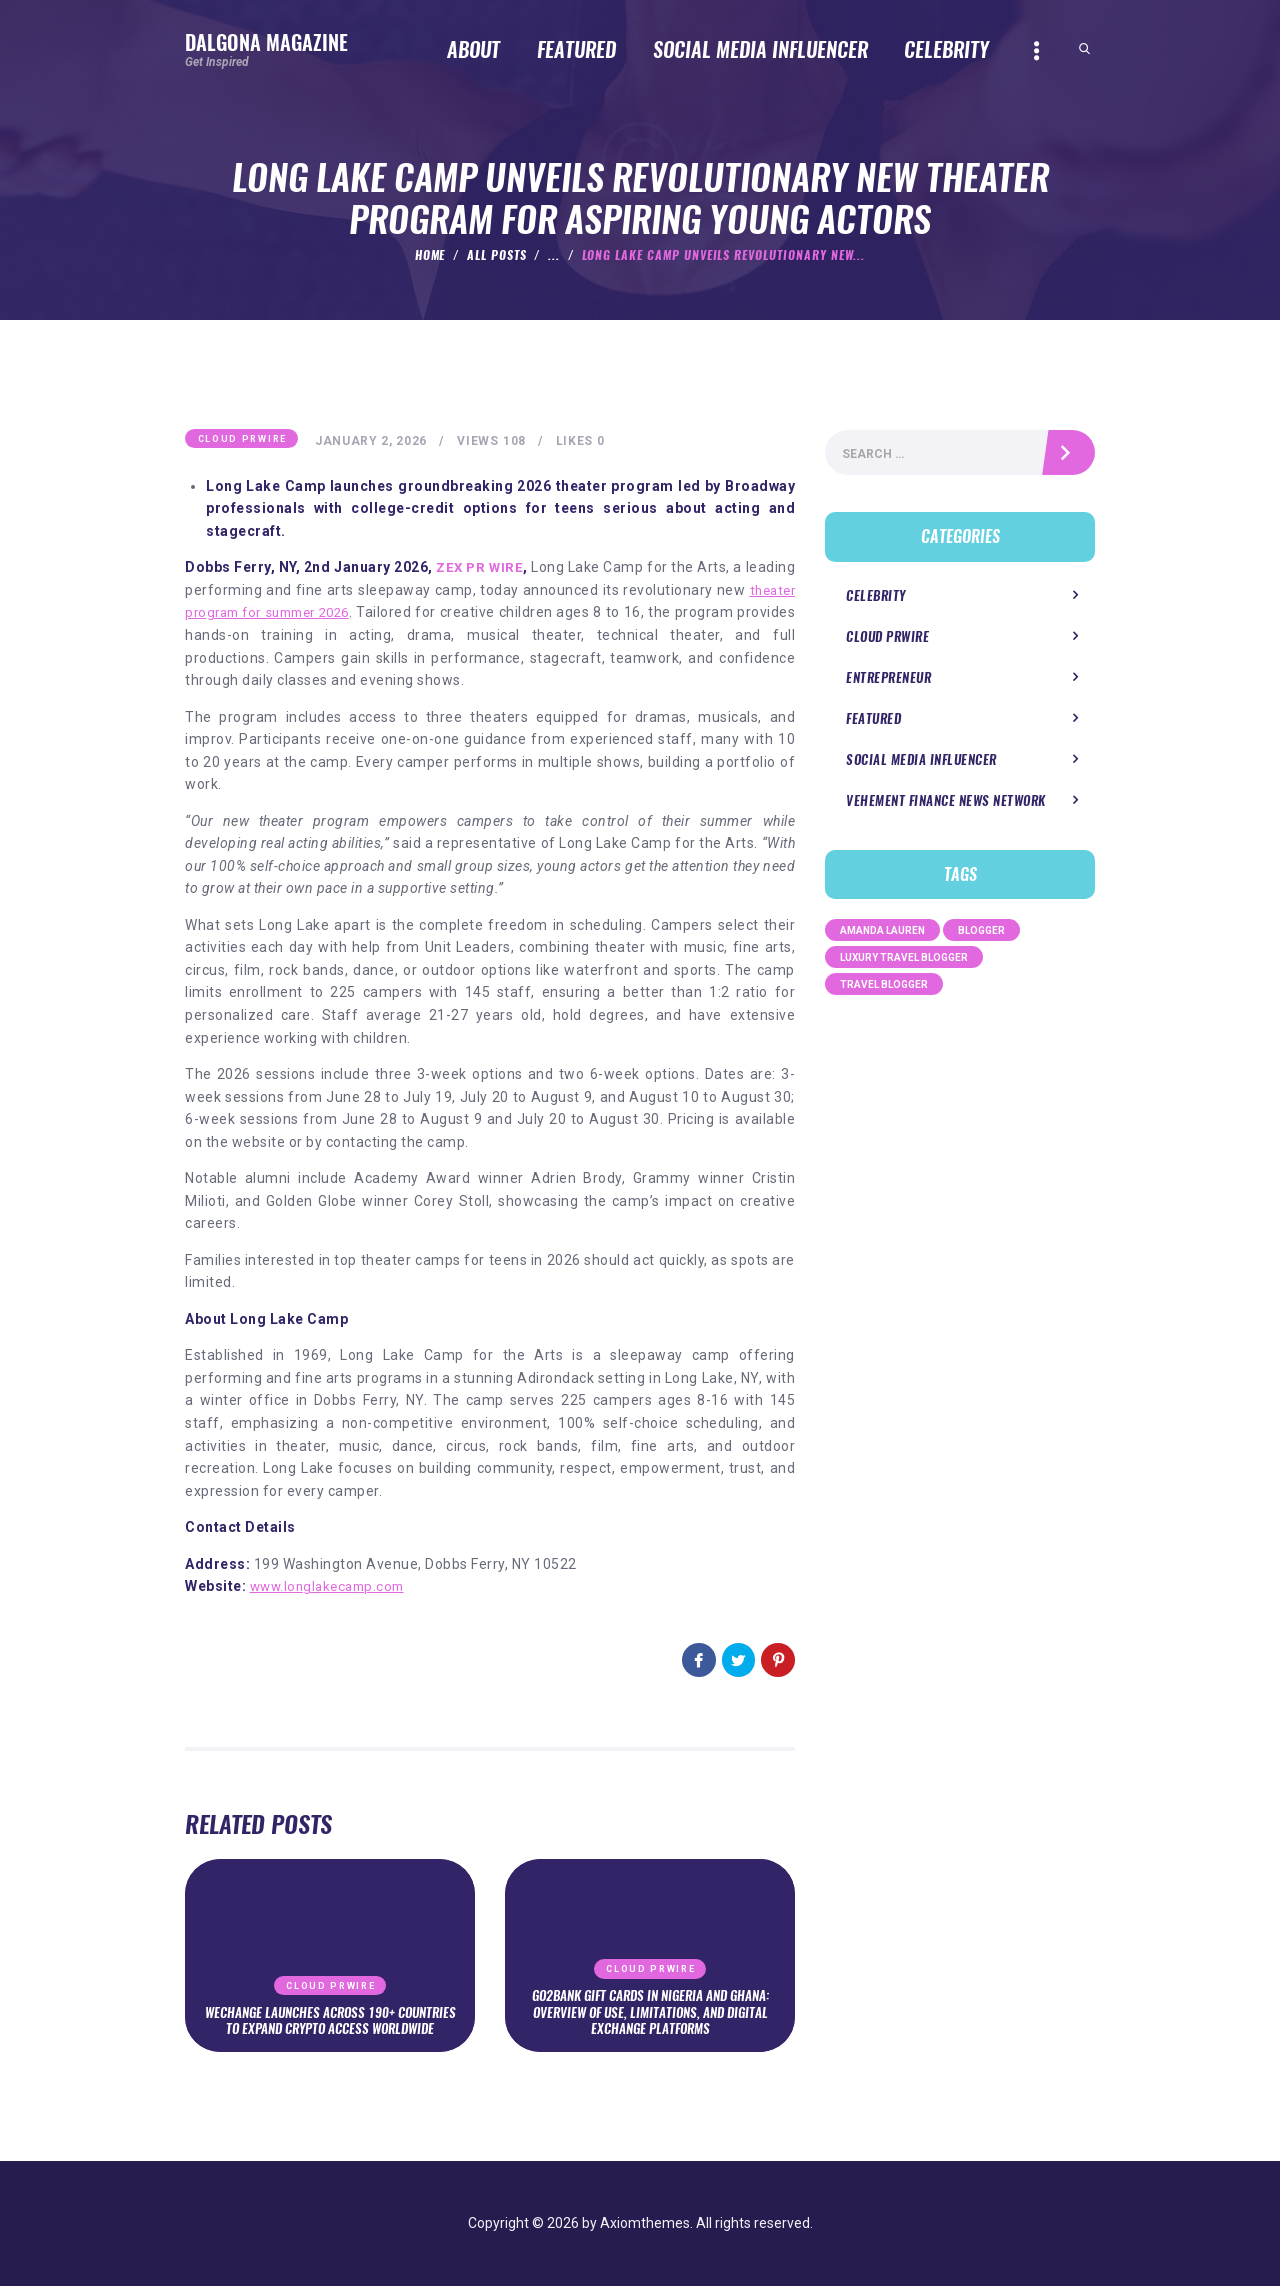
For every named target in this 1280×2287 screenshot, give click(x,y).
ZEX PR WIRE (504, 569)
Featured (871, 723)
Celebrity (873, 599)
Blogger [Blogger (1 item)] (981, 935)
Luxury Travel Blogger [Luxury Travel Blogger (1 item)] (904, 962)
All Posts (497, 255)
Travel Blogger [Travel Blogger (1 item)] (884, 989)
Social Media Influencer (915, 764)
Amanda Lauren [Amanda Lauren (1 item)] (882, 935)
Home (430, 255)
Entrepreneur (885, 682)
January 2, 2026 (374, 442)
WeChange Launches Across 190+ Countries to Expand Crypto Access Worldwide (330, 2012)
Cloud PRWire (242, 440)
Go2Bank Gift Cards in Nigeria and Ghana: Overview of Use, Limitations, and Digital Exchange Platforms (650, 2012)
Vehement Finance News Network (939, 805)
